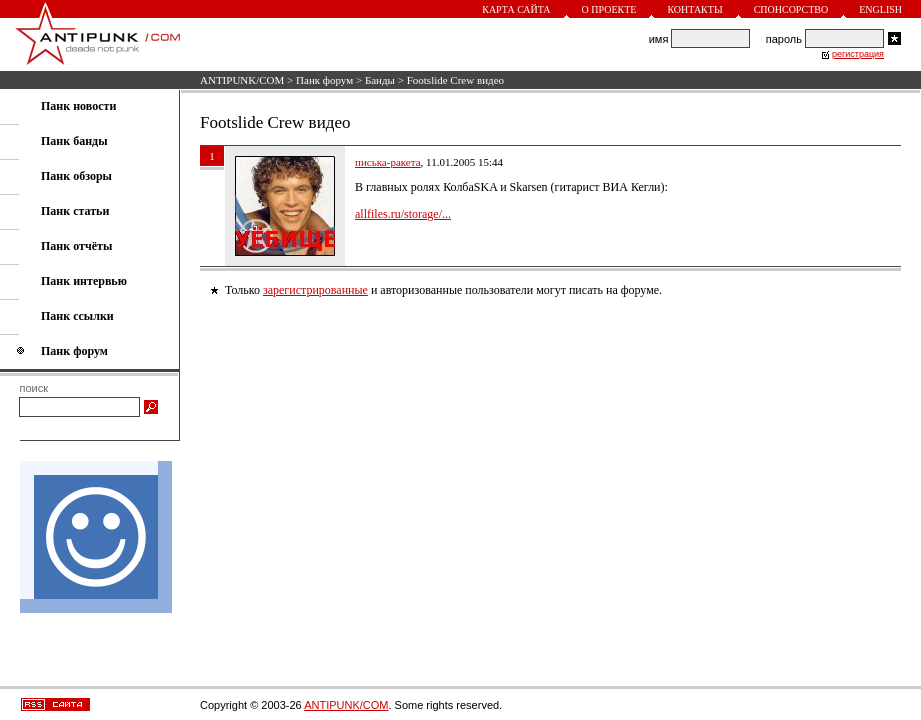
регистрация (858, 54)
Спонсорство (791, 9)
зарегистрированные (315, 290)
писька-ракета (388, 162)
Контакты (694, 9)
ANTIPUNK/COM (242, 80)
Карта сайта (516, 9)
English (880, 9)
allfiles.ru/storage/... (403, 214)
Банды (380, 80)
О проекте (609, 9)
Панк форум (324, 80)
